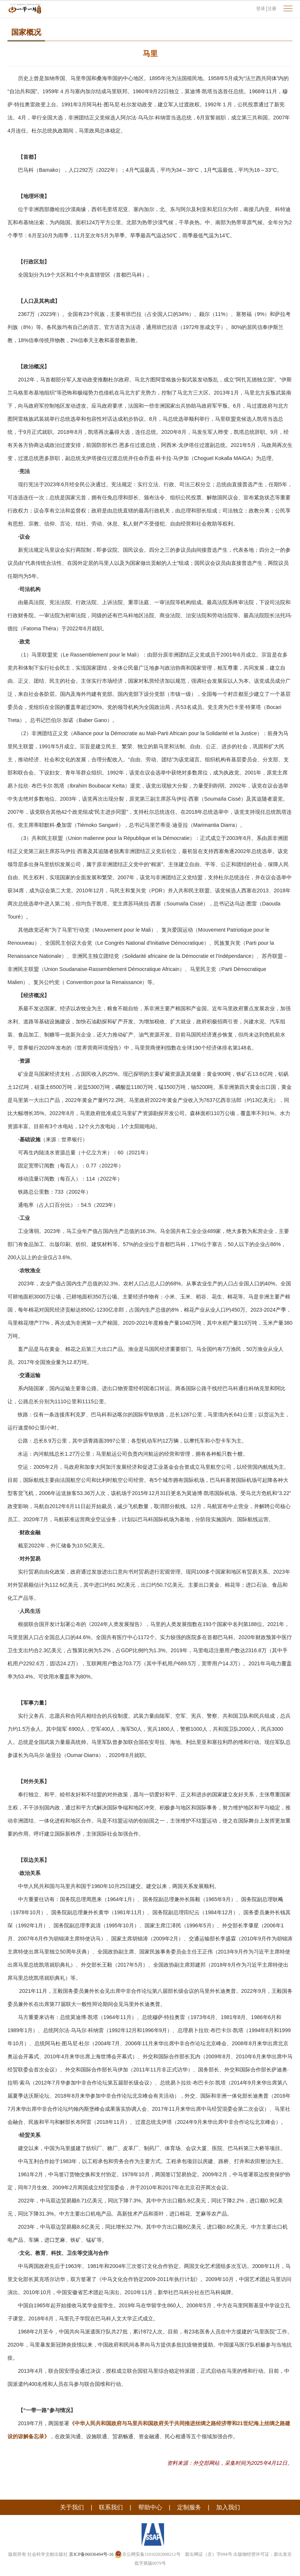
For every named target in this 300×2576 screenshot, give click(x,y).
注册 (271, 8)
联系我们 (111, 2507)
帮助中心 (150, 2507)
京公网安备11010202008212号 (148, 2554)
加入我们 (228, 2507)
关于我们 (72, 2507)
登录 (260, 8)
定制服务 (189, 2507)
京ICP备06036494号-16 (91, 2554)
